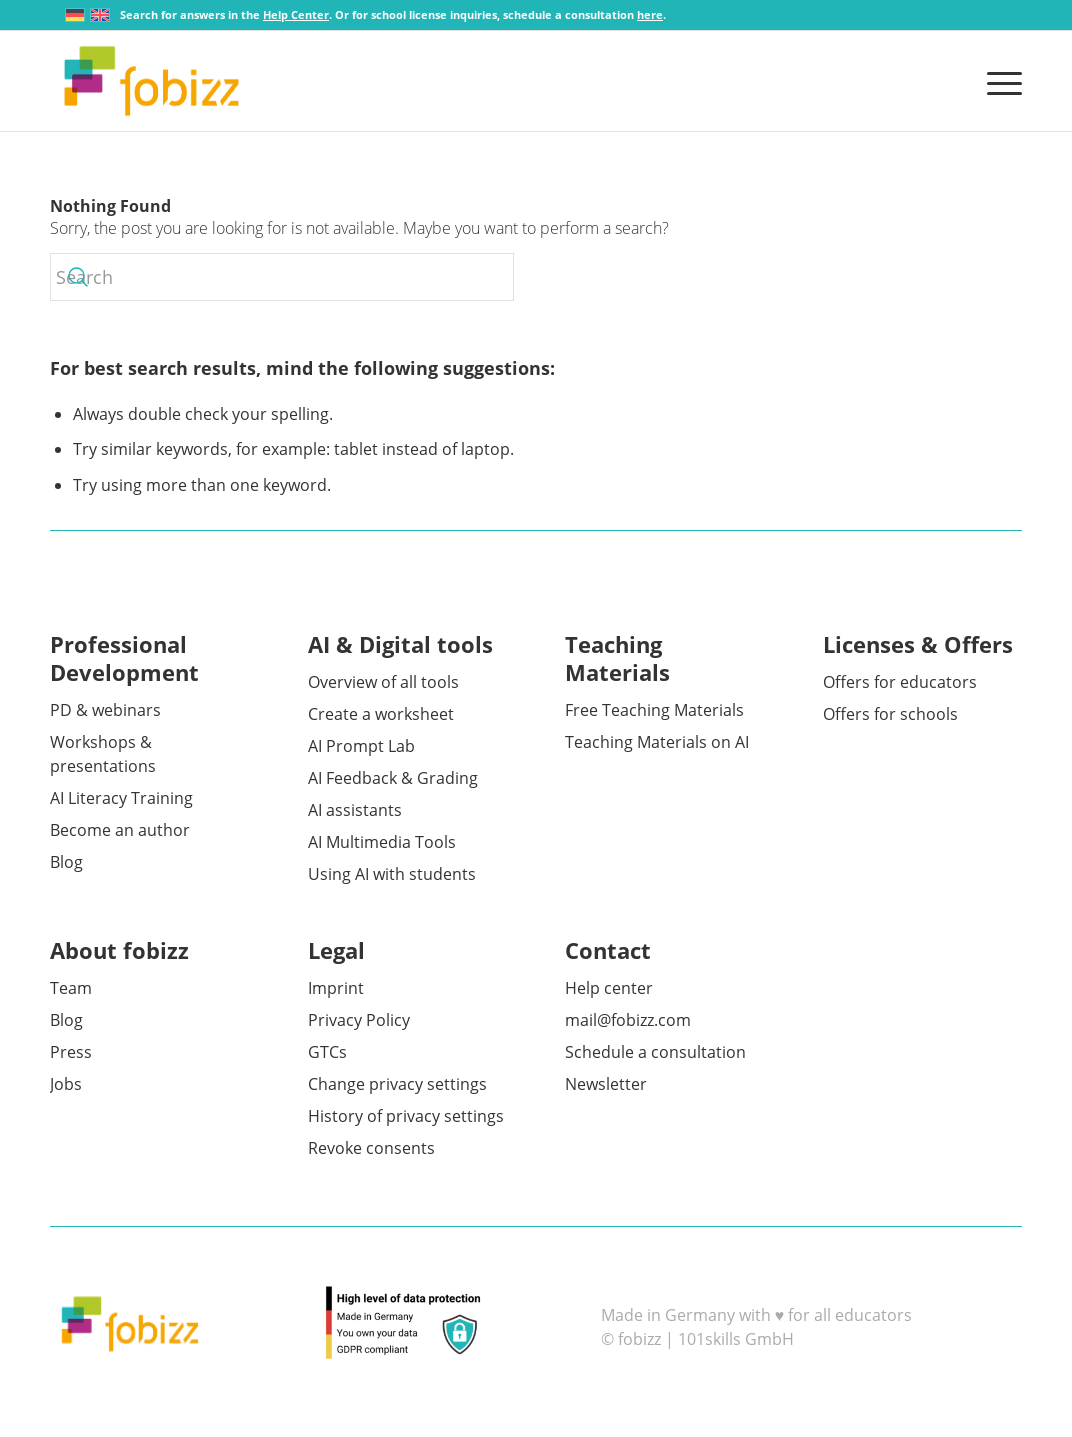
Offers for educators (900, 682)
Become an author (120, 830)
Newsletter (606, 1084)
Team (71, 988)
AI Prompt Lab (361, 746)
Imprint (336, 988)
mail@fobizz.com (628, 1020)
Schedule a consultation (655, 1052)
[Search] (282, 277)
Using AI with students (392, 874)
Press (71, 1052)
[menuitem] (998, 81)
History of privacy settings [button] (406, 1116)
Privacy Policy (359, 1020)
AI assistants (355, 810)
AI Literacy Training (121, 798)
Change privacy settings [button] (397, 1084)
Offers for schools (890, 714)
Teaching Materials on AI (657, 742)
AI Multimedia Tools (382, 842)
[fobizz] (151, 81)
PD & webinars (105, 710)
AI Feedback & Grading (393, 778)
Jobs (66, 1084)
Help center (609, 988)
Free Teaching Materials (654, 710)
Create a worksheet (381, 714)
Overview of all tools (383, 682)
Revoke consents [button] (371, 1148)
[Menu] (998, 81)
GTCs (327, 1052)
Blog (66, 862)
